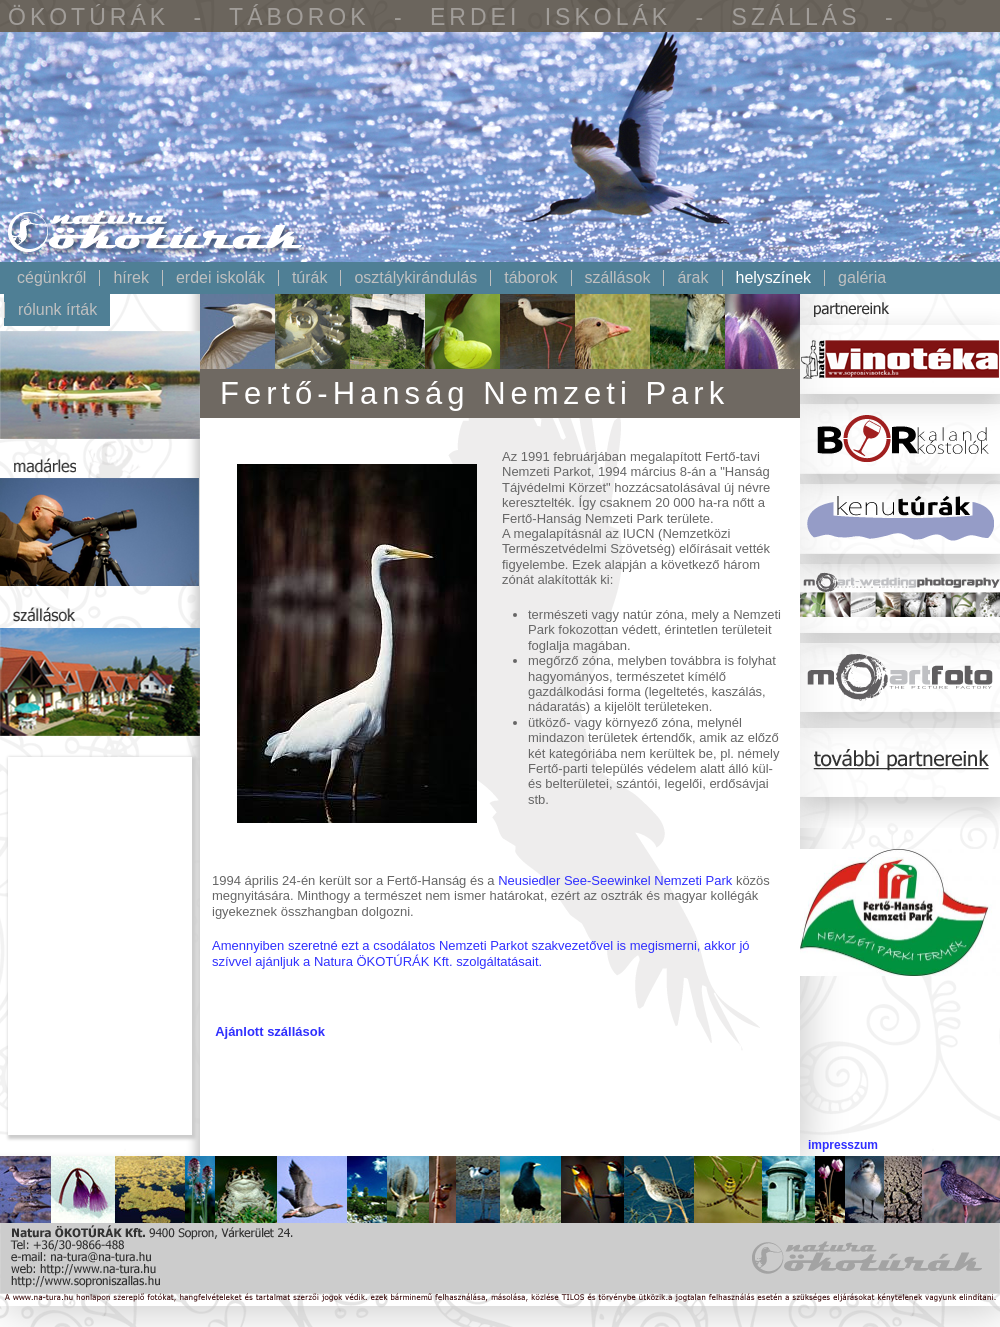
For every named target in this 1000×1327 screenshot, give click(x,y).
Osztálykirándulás (415, 278)
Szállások (618, 278)
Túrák (310, 278)
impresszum (843, 1145)
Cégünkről (51, 278)
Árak (692, 278)
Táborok (530, 278)
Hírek (131, 278)
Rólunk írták (57, 310)
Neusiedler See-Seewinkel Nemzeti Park (615, 880)
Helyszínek (774, 278)
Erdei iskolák (220, 278)
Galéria (862, 278)
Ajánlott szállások (270, 1031)
